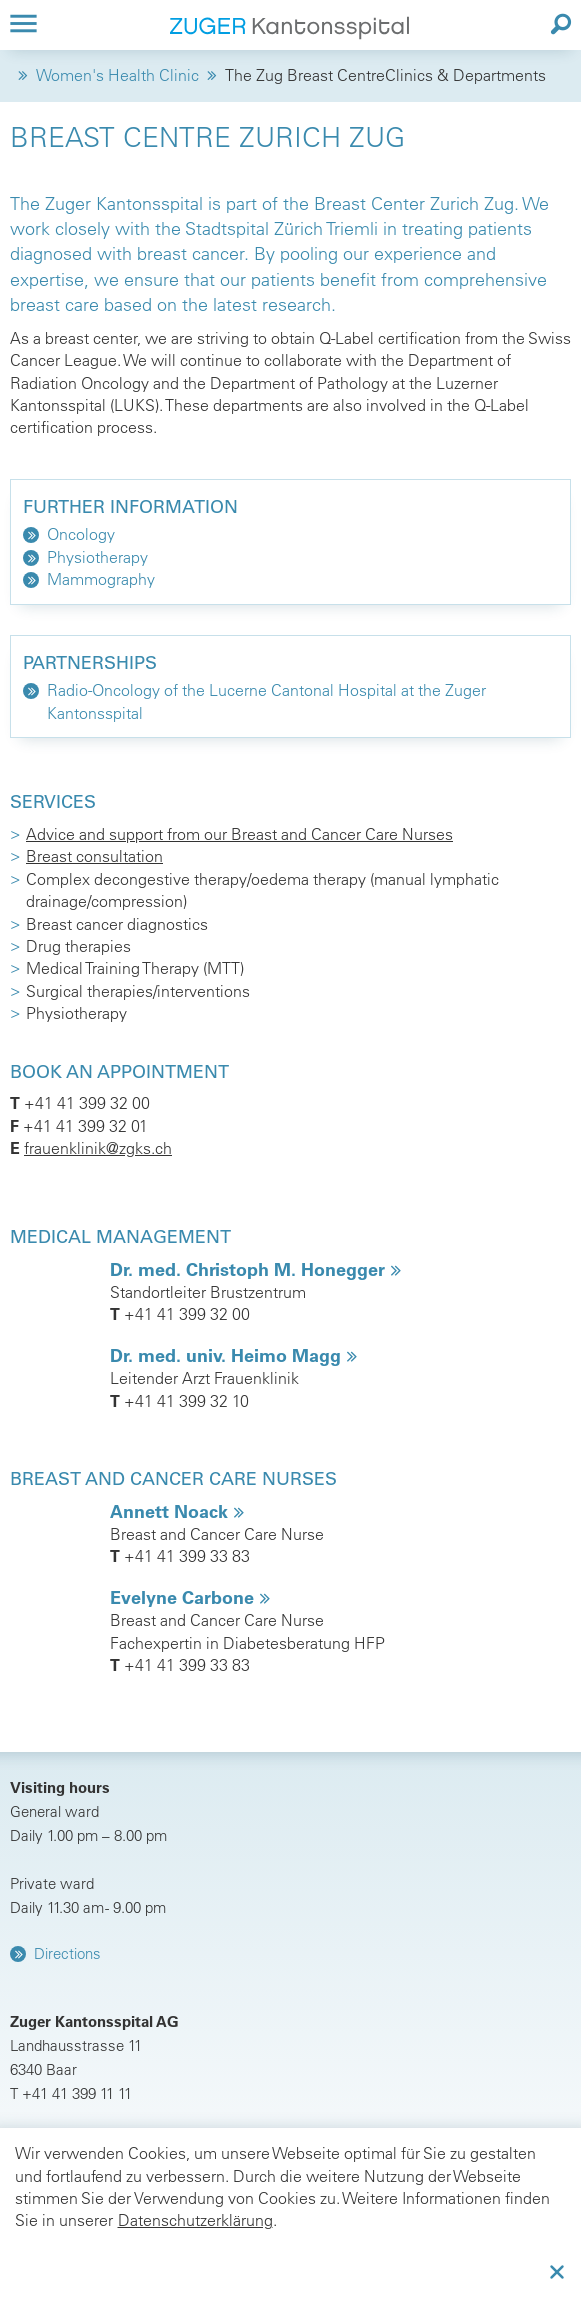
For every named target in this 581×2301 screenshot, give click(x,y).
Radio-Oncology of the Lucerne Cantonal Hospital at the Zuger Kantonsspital (266, 701)
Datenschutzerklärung (195, 2220)
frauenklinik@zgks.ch (98, 1148)
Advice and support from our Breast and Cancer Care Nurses (239, 834)
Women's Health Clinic (117, 75)
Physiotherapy (97, 557)
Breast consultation (94, 856)
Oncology (81, 534)
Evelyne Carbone (184, 1597)
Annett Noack (171, 1511)
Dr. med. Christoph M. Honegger (250, 1269)
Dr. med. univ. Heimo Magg (228, 1355)
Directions (67, 1953)
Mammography (101, 579)
